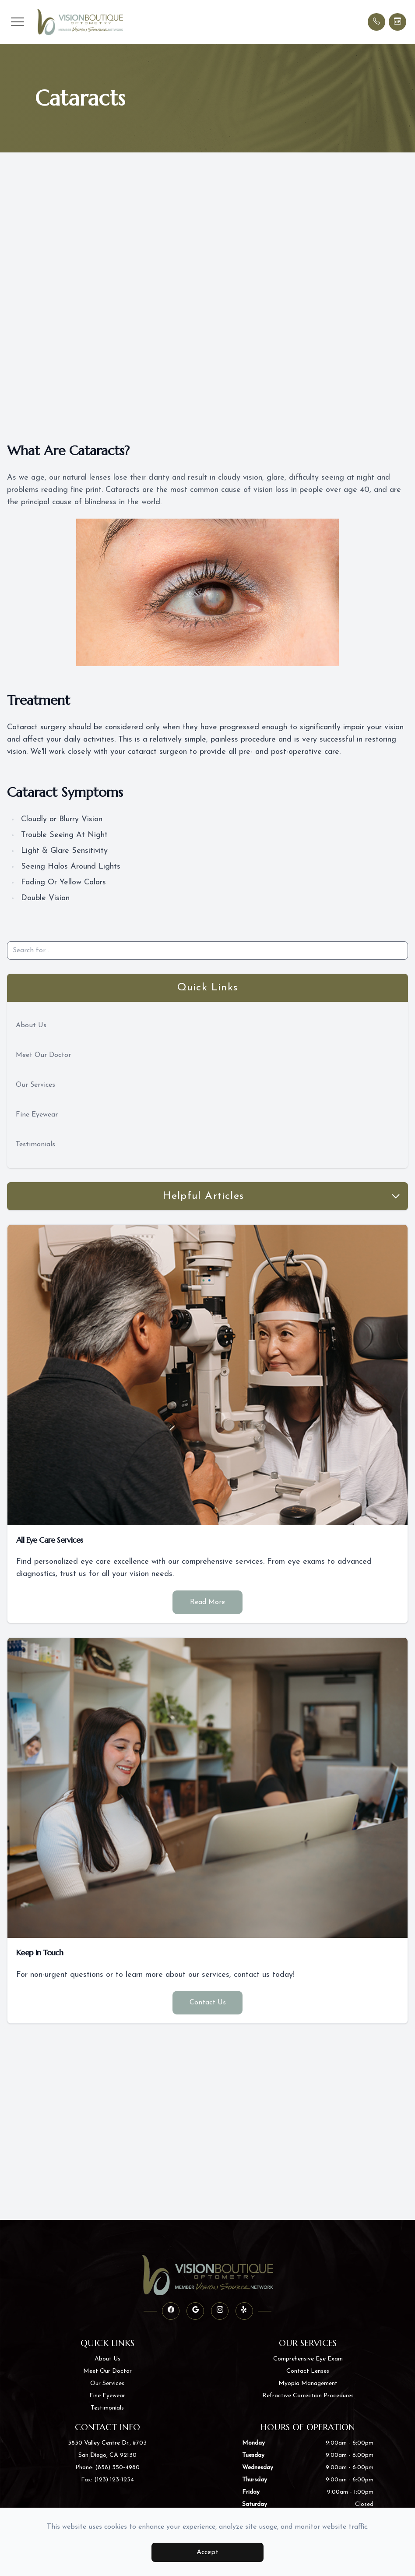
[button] (17, 21)
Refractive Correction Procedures (308, 2395)
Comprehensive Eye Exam (308, 2359)
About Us (31, 1025)
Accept (207, 2552)
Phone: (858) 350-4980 (107, 2467)
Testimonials (35, 1144)
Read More (207, 1602)
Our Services (35, 1084)
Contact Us (208, 2002)
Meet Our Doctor (43, 1055)
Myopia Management (308, 2383)
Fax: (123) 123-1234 (107, 2480)
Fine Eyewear (37, 1114)
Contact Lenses (307, 2371)
